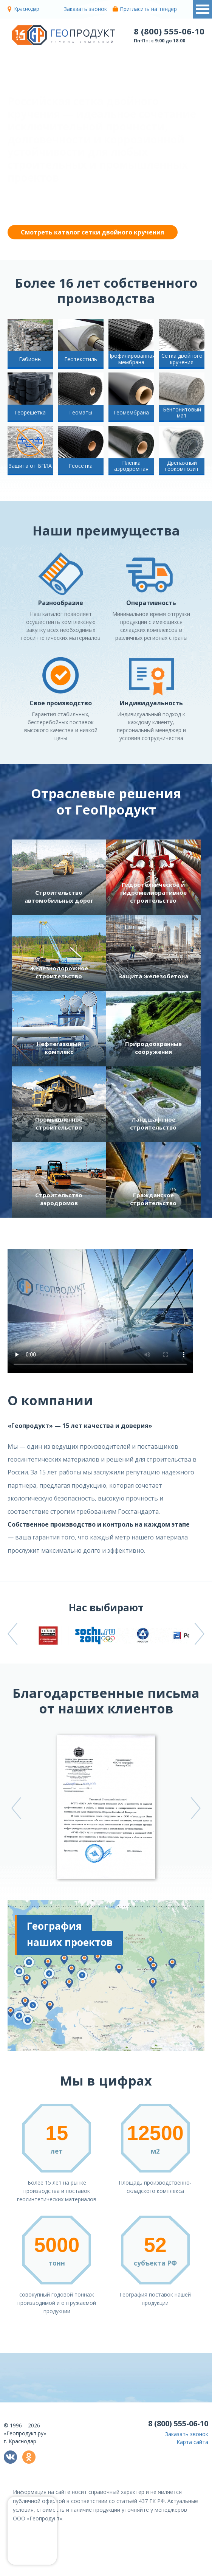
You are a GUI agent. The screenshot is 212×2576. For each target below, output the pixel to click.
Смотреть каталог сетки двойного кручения (92, 232)
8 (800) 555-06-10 (169, 31)
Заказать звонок (82, 8)
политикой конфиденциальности (129, 2570)
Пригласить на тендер (145, 8)
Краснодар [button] (26, 9)
